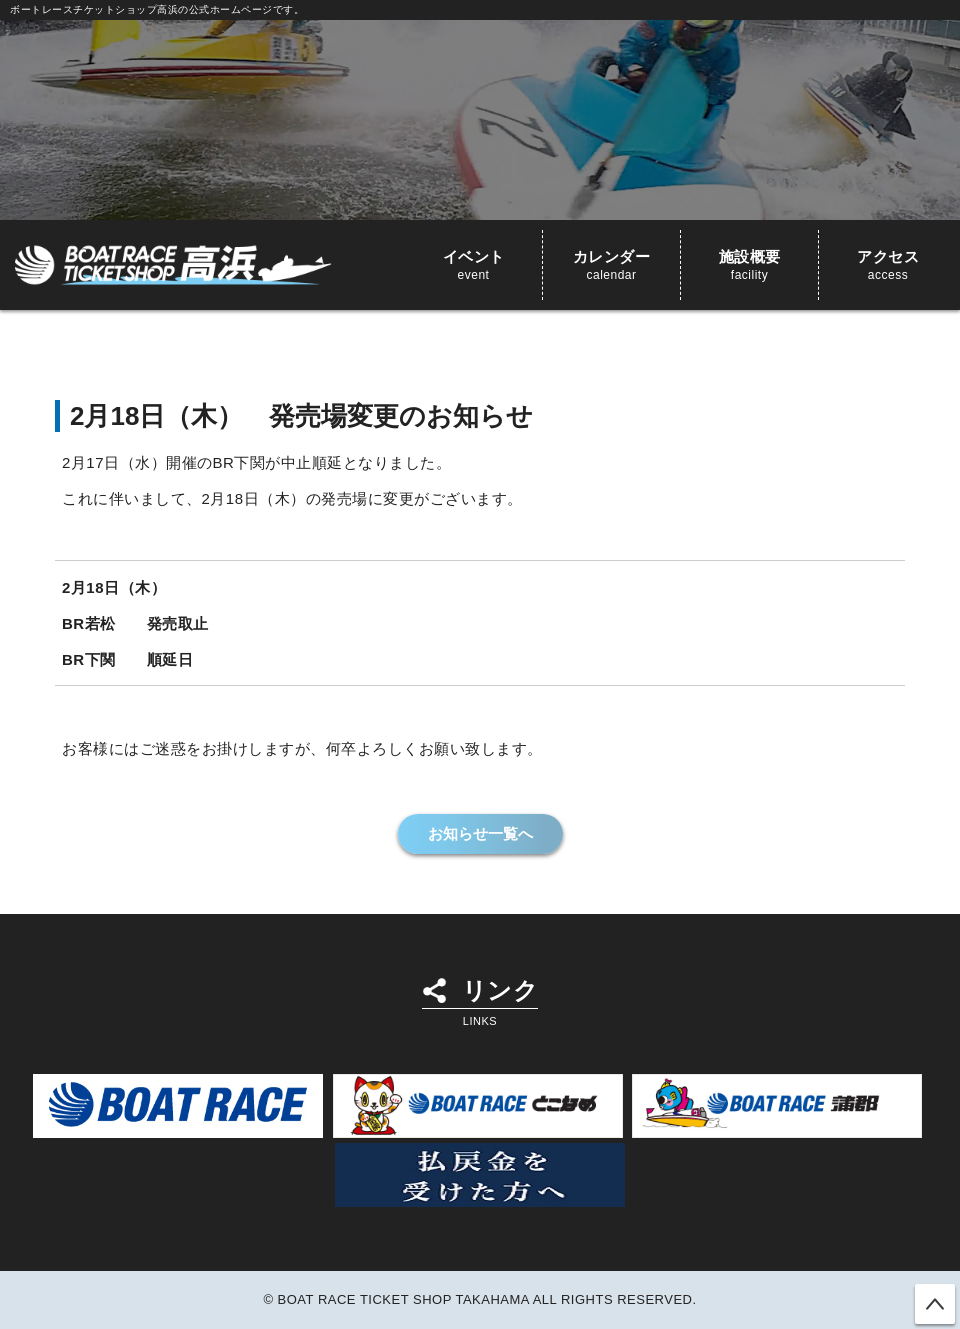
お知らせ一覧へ (480, 833)
